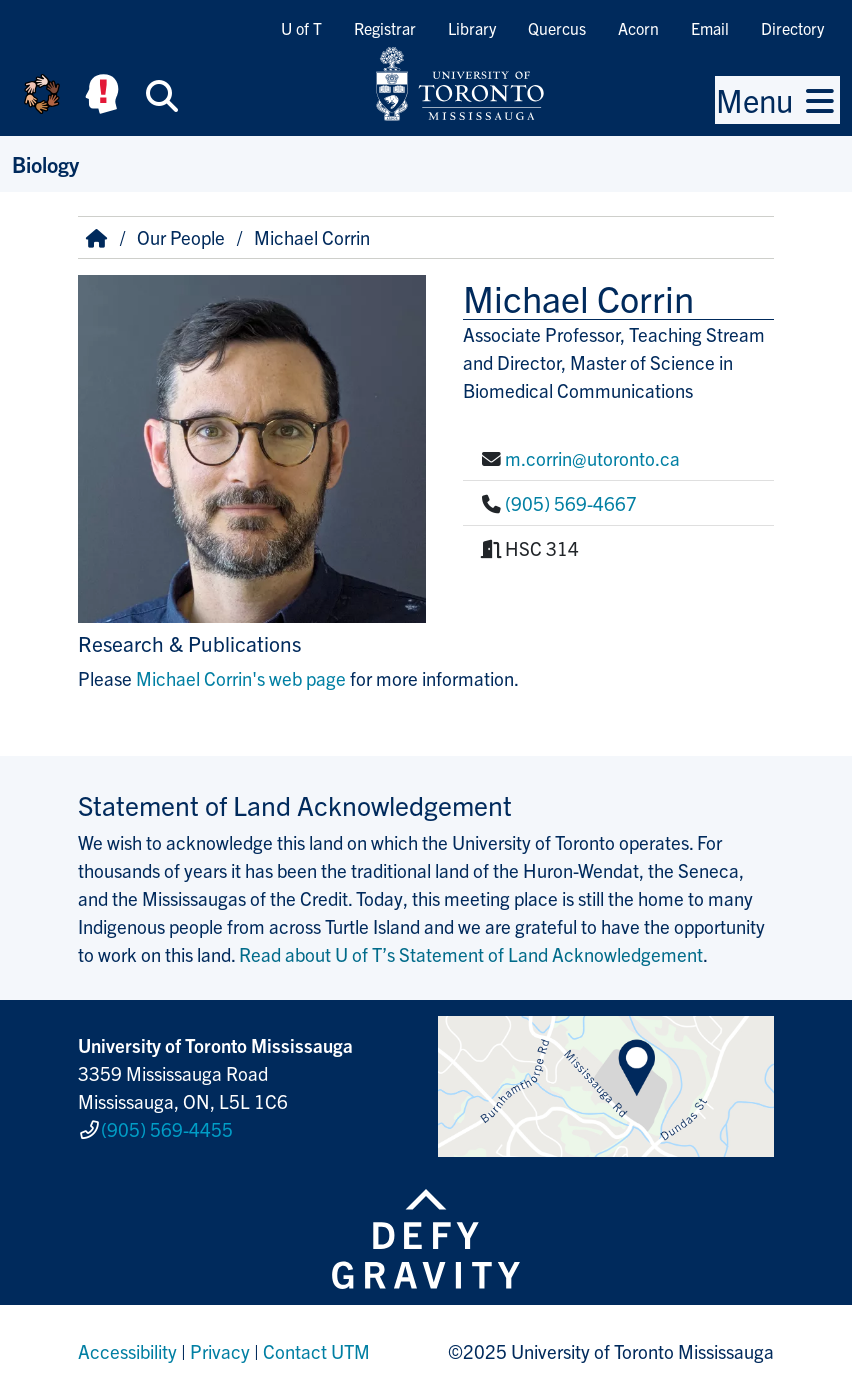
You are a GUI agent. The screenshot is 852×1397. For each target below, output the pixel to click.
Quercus (557, 28)
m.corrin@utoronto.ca (592, 458)
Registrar (385, 28)
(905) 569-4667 (571, 503)
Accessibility (127, 1351)
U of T (301, 28)
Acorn (638, 28)
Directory (792, 28)
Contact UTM (316, 1351)
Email (710, 28)
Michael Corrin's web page (241, 678)
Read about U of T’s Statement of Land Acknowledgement (471, 954)
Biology (45, 163)
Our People (181, 237)
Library (472, 28)
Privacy (220, 1351)
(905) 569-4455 (167, 1129)
